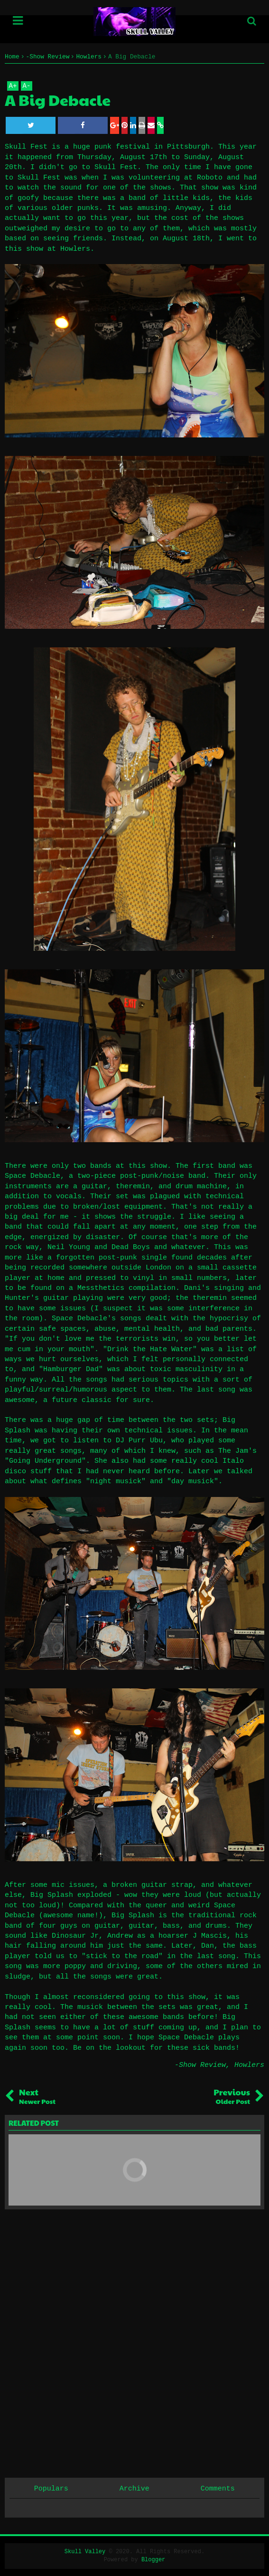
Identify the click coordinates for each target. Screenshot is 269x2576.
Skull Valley (85, 2551)
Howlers (249, 2065)
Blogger (153, 2560)
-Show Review (200, 2065)
